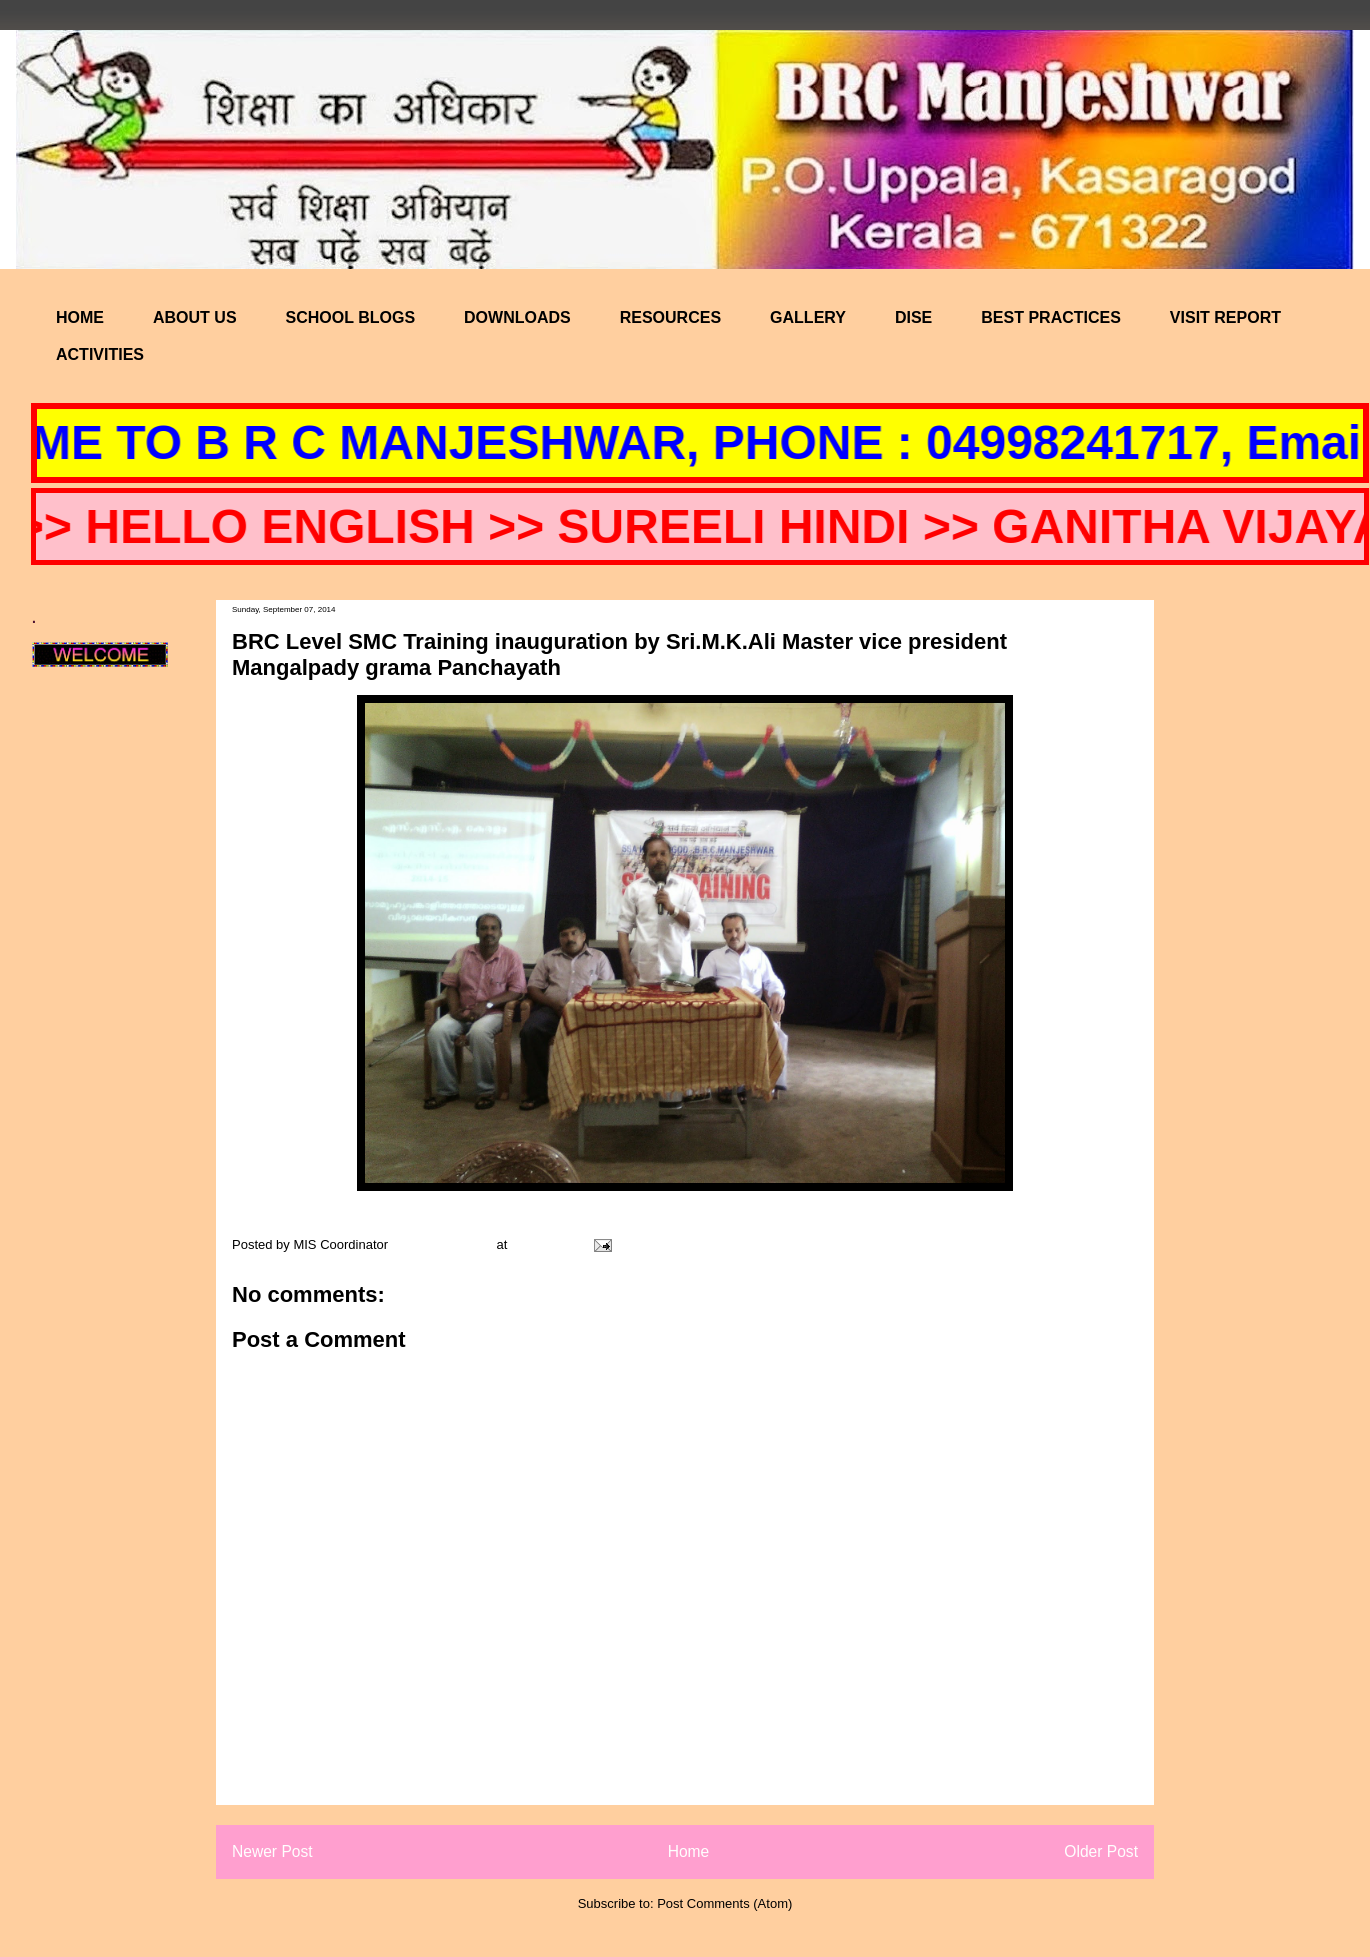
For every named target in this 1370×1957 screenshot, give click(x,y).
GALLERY (808, 317)
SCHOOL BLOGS (351, 317)
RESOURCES (670, 317)
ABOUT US (195, 317)
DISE (913, 317)
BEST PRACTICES (1051, 317)
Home (689, 1851)
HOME (80, 317)
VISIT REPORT (1225, 317)
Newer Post (272, 1851)
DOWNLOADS (517, 317)
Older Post (1101, 1851)
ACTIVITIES (100, 354)
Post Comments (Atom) (724, 1903)
